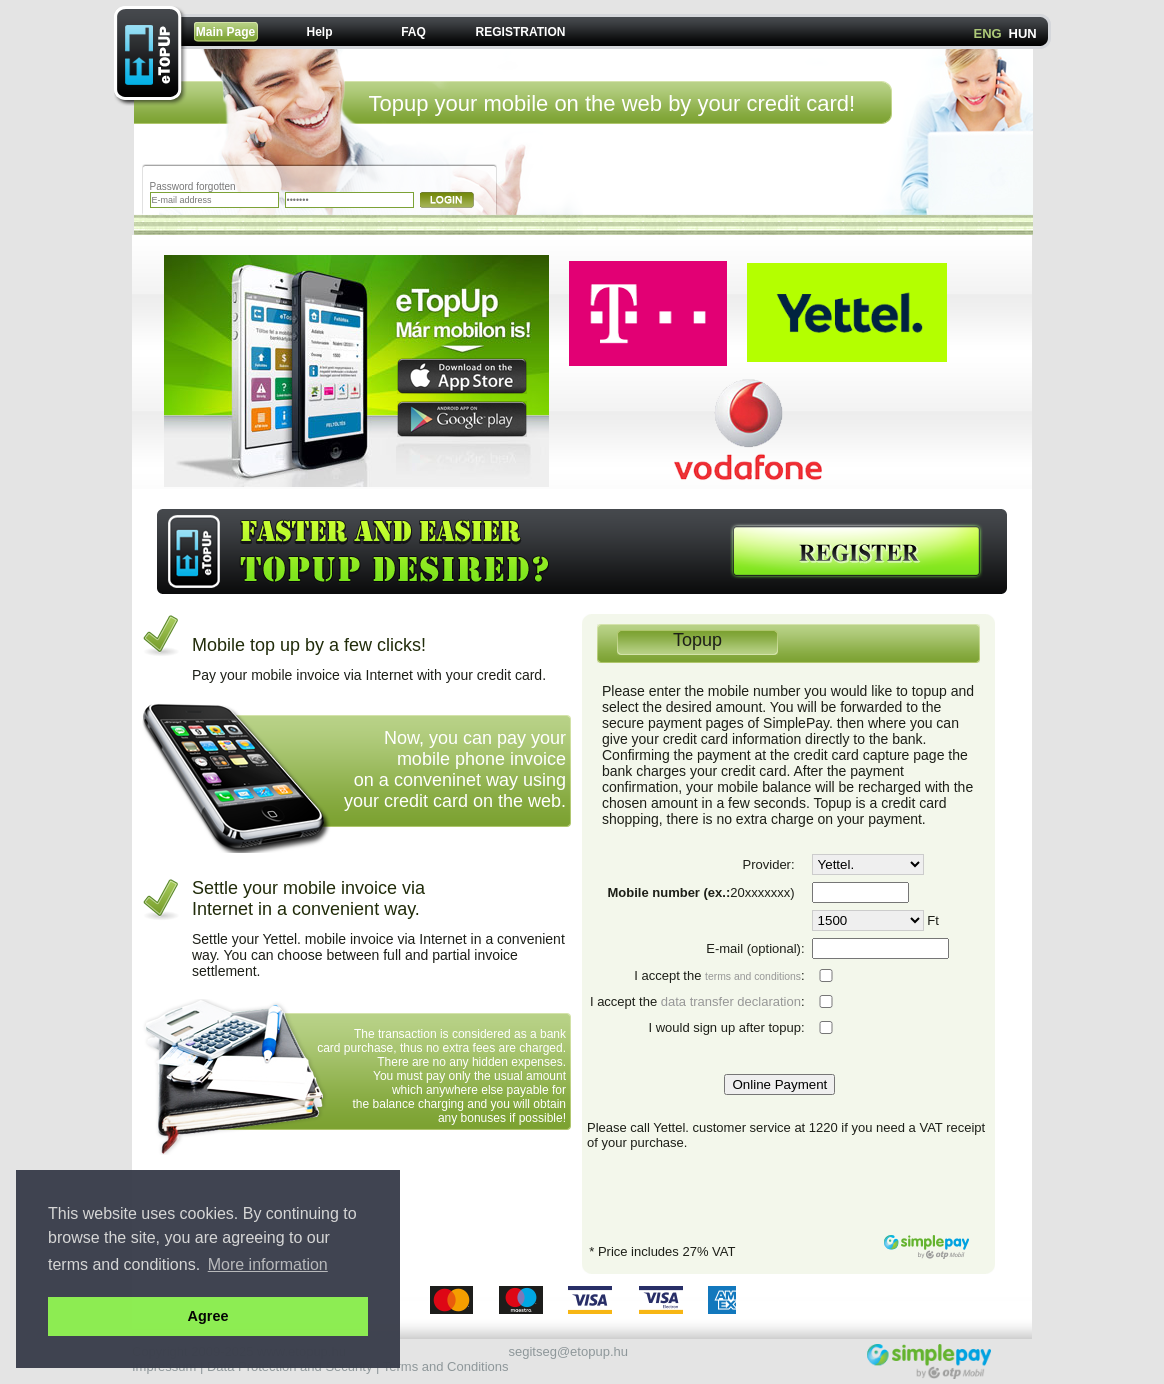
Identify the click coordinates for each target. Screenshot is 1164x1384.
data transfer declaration (731, 1001)
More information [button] (268, 1264)
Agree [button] (208, 1316)
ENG (988, 33)
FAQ (413, 32)
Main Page (225, 32)
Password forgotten (193, 186)
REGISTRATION (521, 32)
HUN (1023, 33)
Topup (697, 640)
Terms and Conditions (446, 1366)
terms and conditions (753, 976)
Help (319, 32)
